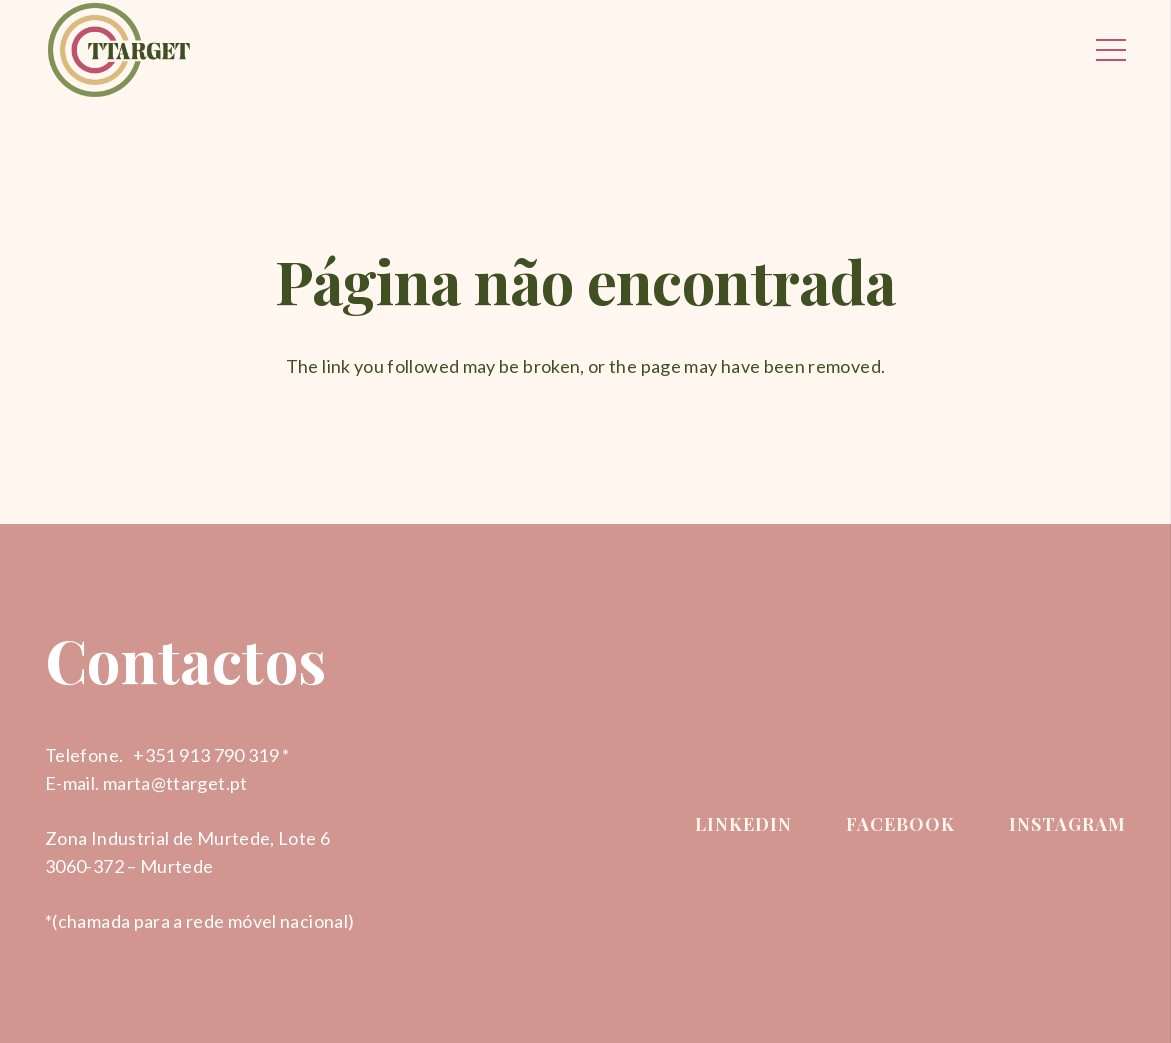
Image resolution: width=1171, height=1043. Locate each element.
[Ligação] (119, 50)
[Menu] (1111, 50)
